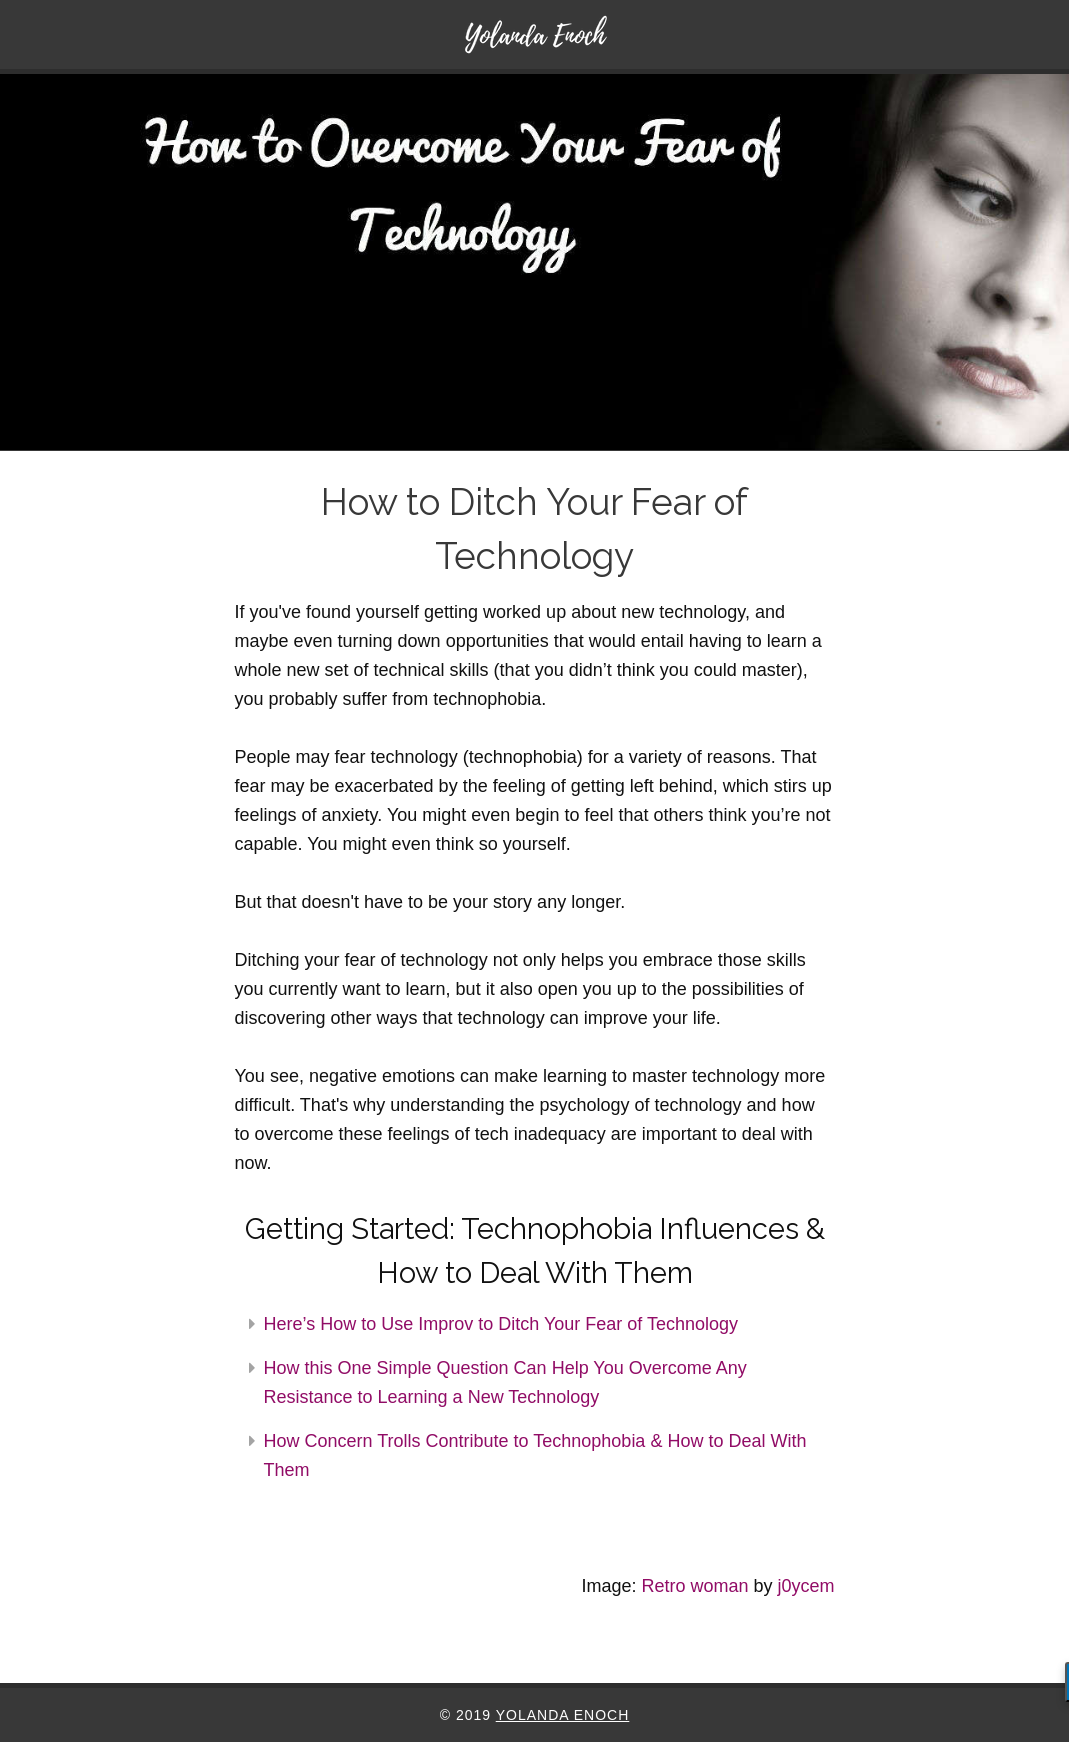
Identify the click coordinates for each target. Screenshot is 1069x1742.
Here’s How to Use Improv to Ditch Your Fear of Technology (501, 1324)
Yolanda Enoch (563, 1715)
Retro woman (694, 1586)
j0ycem (805, 1586)
